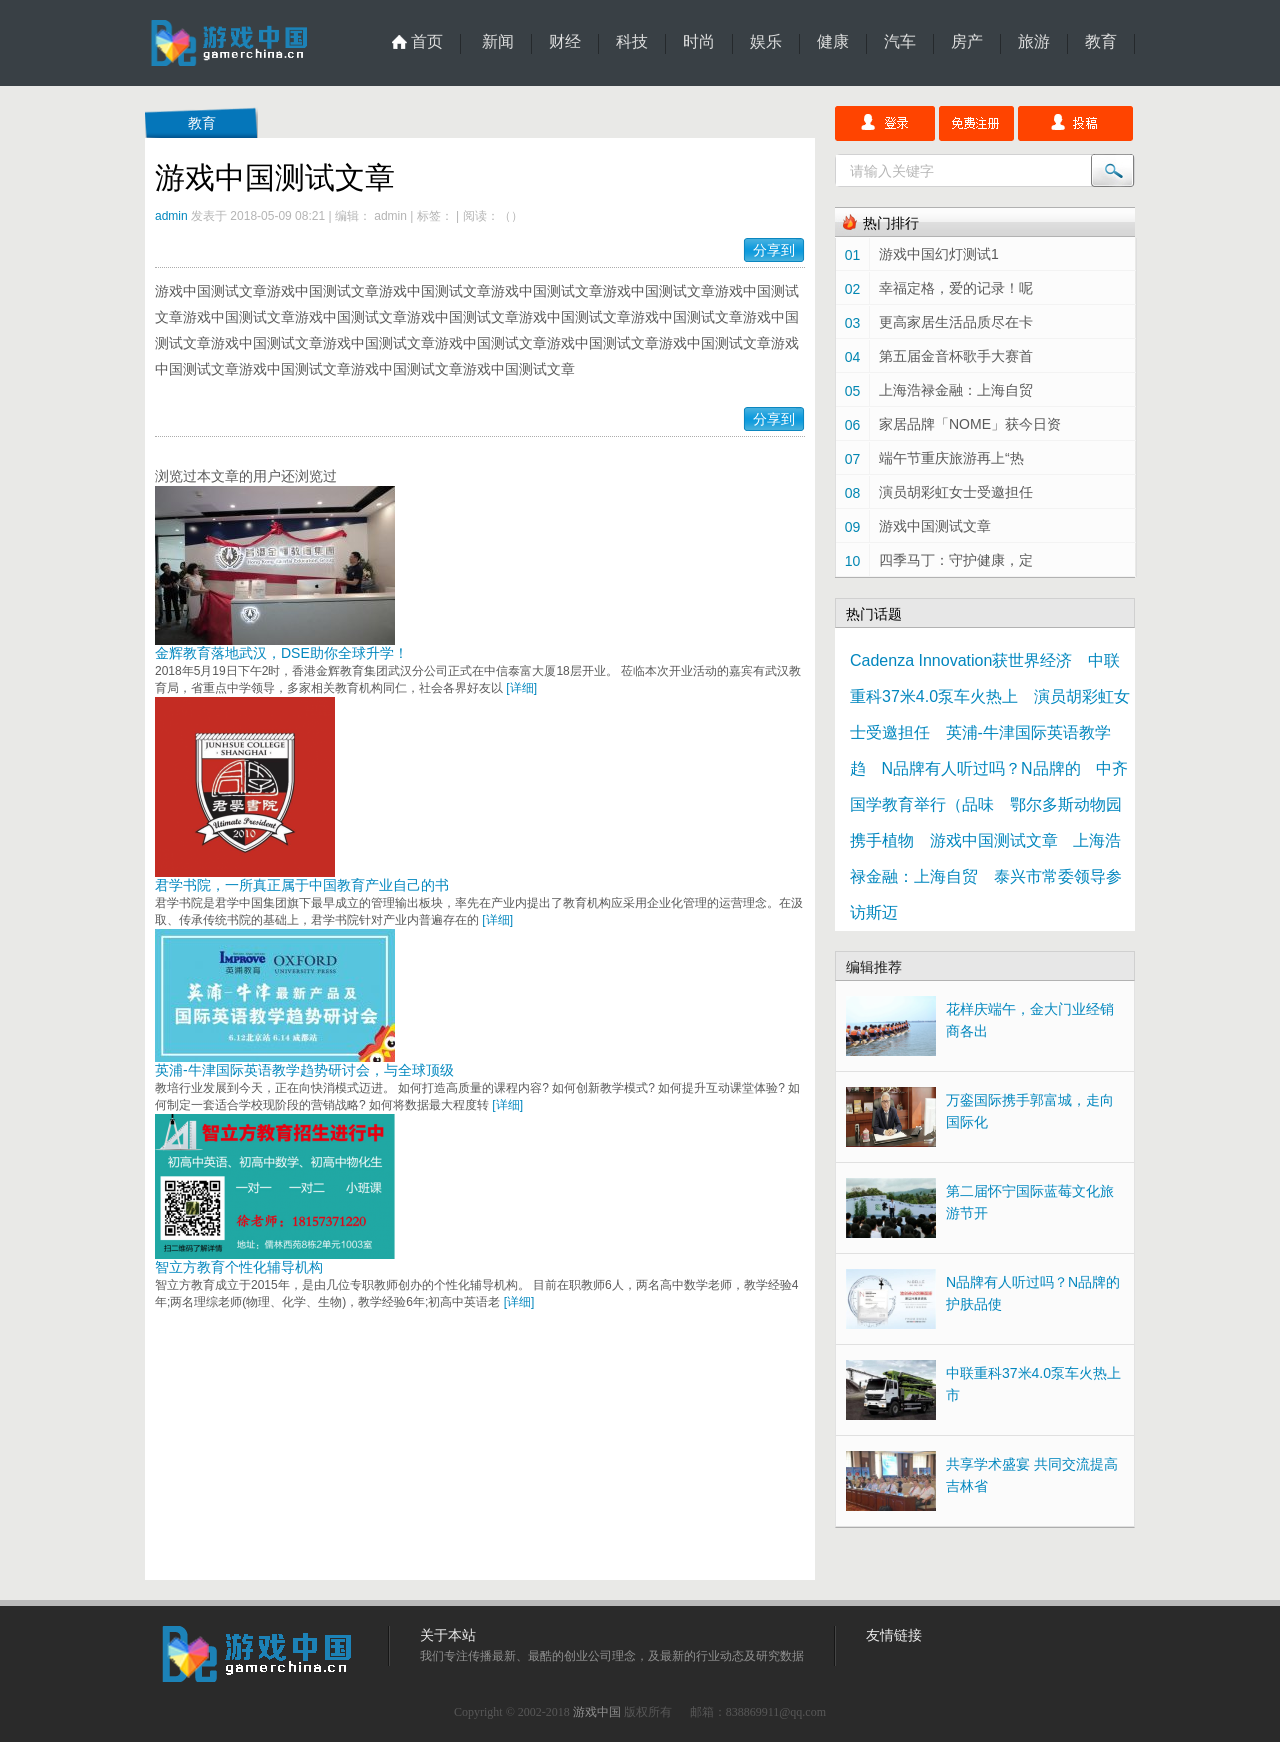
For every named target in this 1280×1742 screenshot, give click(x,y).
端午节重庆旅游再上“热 (951, 458)
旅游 (1034, 42)
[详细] (521, 688)
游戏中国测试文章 (935, 526)
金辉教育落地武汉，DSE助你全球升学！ (281, 653)
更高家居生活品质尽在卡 (956, 322)
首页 (427, 42)
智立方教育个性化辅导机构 (239, 1267)
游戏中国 (597, 1712)
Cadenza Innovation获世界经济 (961, 660)
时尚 (699, 42)
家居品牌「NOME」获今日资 (970, 424)
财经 (565, 42)
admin (171, 216)
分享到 (774, 250)
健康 (833, 42)
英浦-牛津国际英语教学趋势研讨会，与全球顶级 (304, 1070)
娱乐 (766, 42)
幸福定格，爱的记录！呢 (956, 288)
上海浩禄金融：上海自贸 (956, 390)
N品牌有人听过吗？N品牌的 (981, 768)
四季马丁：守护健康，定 (956, 560)
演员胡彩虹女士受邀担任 (956, 492)
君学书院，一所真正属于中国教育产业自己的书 (302, 885)
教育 (1101, 42)
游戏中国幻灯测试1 (939, 254)
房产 (967, 42)
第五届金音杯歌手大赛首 (956, 356)
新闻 (498, 42)
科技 (632, 42)
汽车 (900, 42)
